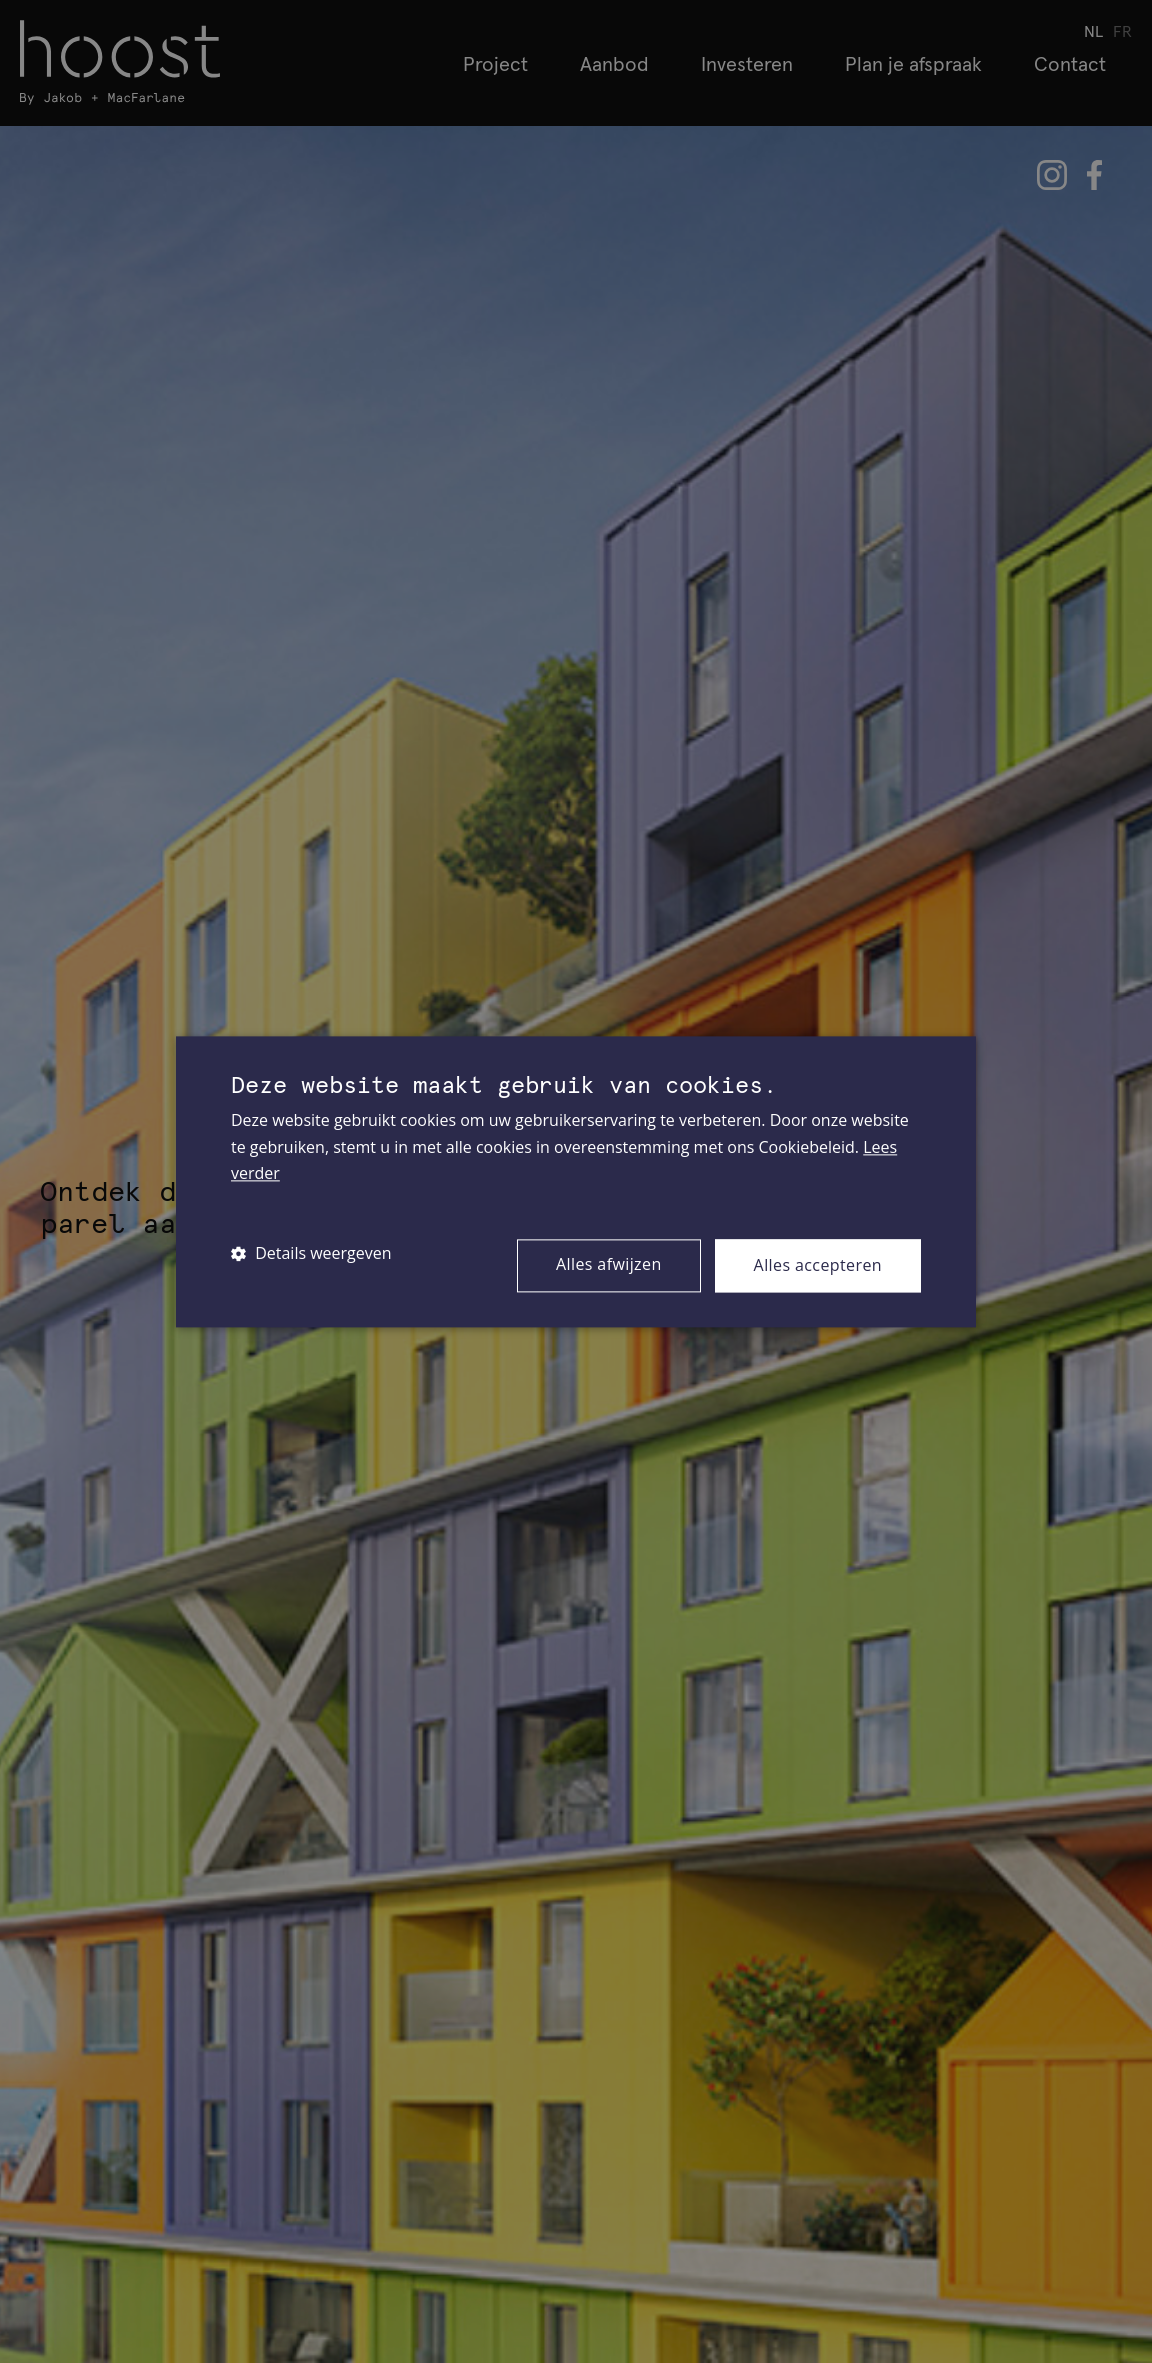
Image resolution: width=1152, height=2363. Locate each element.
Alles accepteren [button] (818, 1265)
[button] (311, 1254)
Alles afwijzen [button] (609, 1264)
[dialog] (576, 1181)
